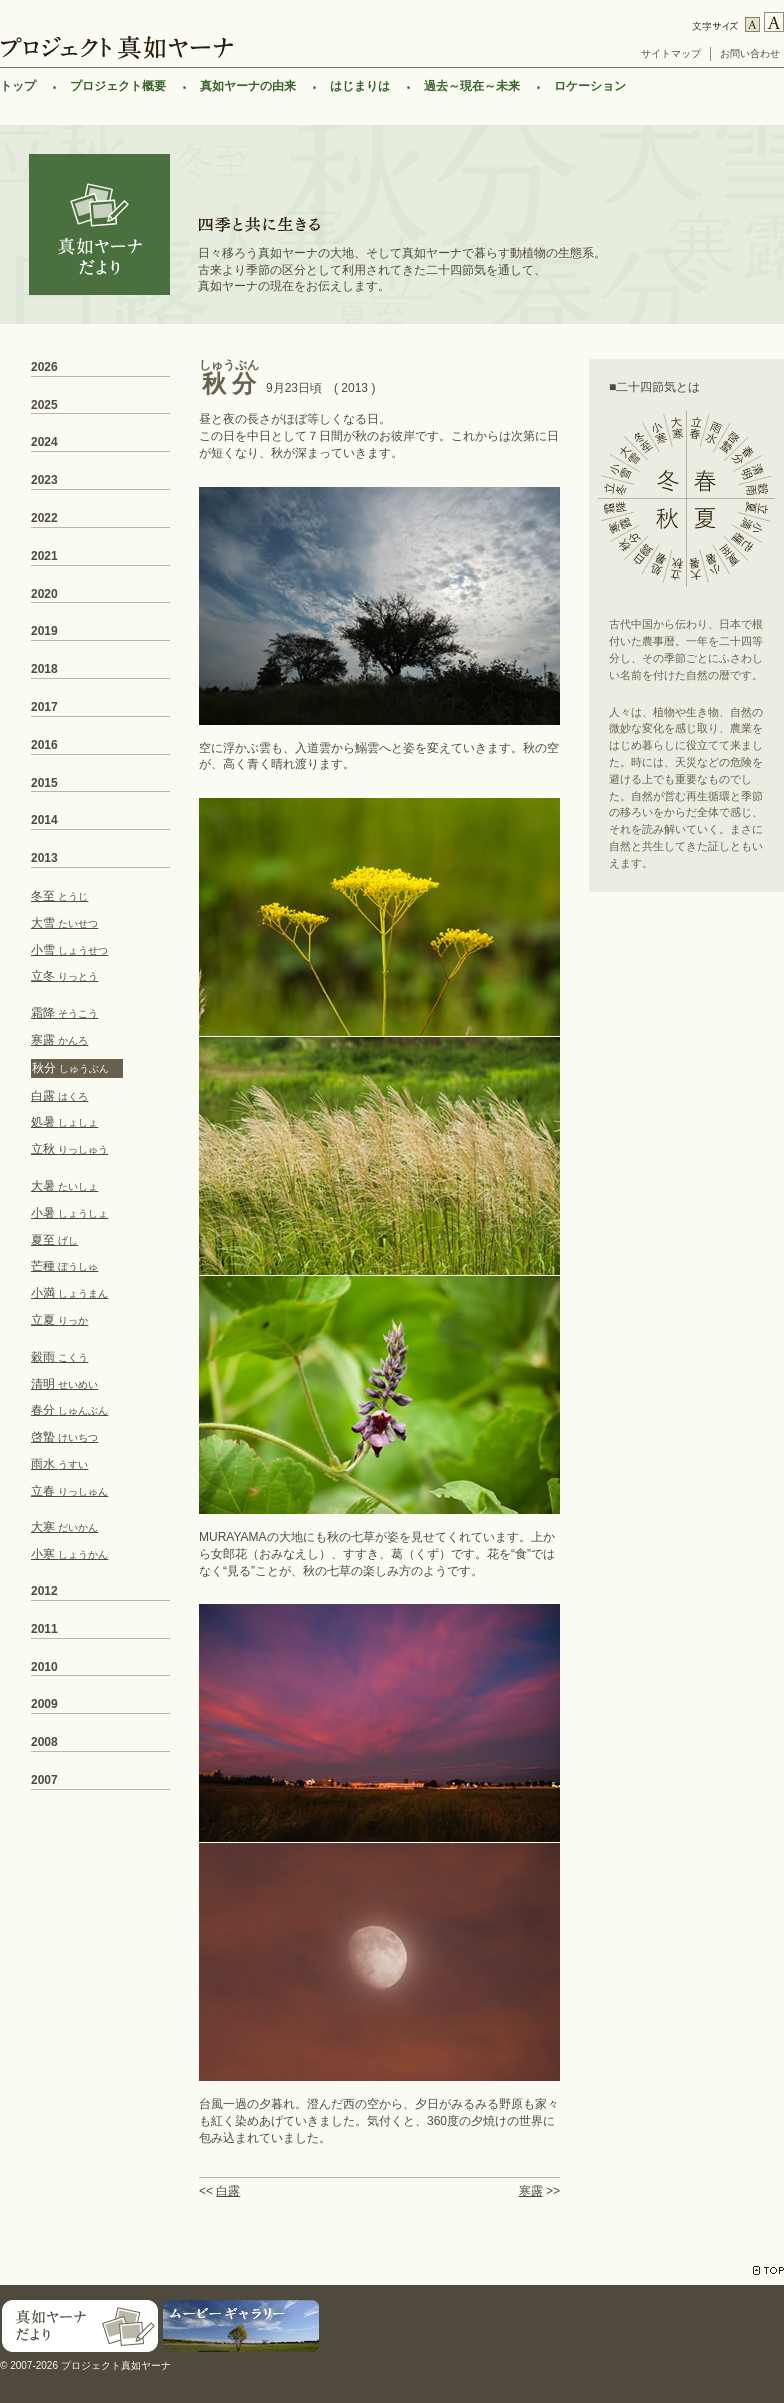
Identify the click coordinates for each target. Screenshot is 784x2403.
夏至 (54, 1240)
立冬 (64, 976)
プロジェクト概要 (118, 86)
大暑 (64, 1186)
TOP (768, 2270)
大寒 (64, 1527)
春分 (69, 1410)
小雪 (69, 950)
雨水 (59, 1464)
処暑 (64, 1122)
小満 (69, 1293)
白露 (228, 2191)
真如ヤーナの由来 (248, 86)
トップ (18, 86)
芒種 (64, 1266)
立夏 (59, 1320)
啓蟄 (64, 1437)
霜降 (64, 1013)
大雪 (64, 923)
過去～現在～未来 (472, 86)
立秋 (69, 1149)
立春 (69, 1491)
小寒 (69, 1554)
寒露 (531, 2191)
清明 (64, 1384)
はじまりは (360, 86)
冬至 (59, 896)
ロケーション (590, 86)
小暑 (69, 1213)
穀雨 (59, 1357)
